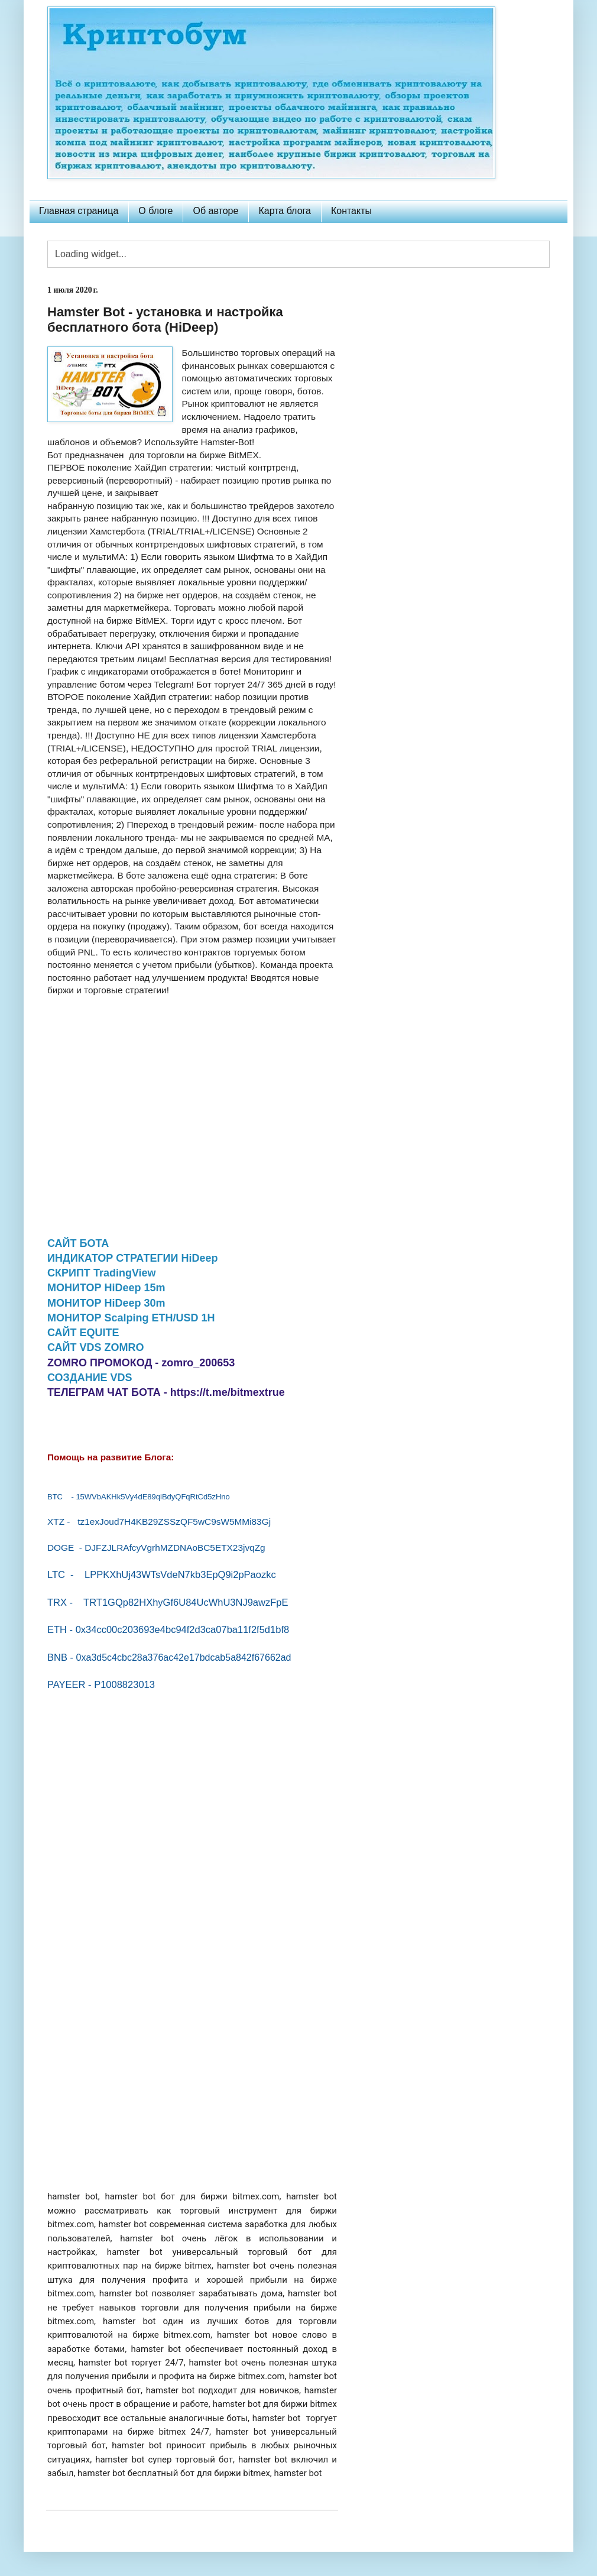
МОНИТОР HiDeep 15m (106, 1288)
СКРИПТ (101, 1273)
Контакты (351, 211)
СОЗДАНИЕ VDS (89, 1377)
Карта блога (284, 211)
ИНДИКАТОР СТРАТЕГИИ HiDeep (132, 1258)
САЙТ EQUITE (83, 1333)
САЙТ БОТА (78, 1243)
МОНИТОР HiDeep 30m (106, 1303)
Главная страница (78, 211)
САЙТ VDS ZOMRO (95, 1347)
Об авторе (215, 211)
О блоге (155, 211)
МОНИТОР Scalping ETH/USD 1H (131, 1318)
